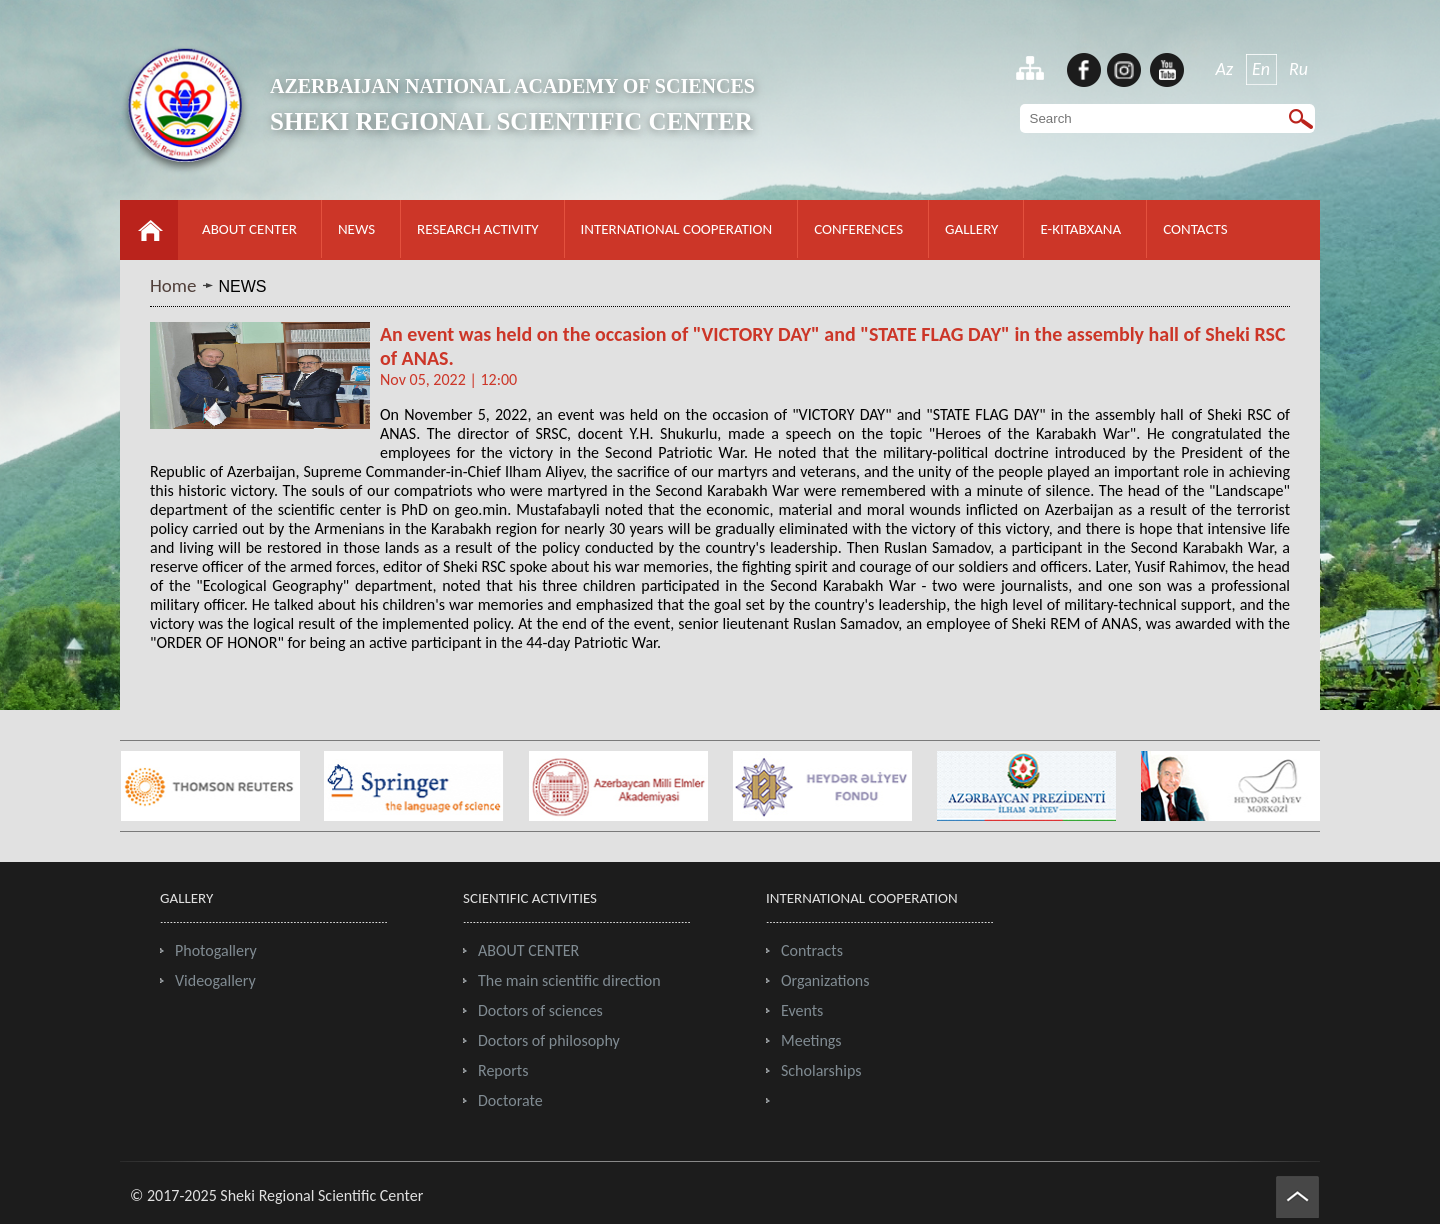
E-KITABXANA (1080, 229)
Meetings (811, 1040)
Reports (503, 1070)
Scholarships (821, 1070)
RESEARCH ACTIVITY (477, 229)
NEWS (356, 229)
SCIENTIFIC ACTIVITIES (530, 898)
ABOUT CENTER (249, 229)
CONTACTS (1195, 229)
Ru (1298, 69)
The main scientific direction (569, 980)
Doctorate (510, 1100)
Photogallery (216, 950)
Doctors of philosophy (549, 1040)
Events (802, 1010)
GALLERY (971, 229)
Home (173, 285)
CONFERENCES (858, 229)
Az (1225, 69)
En (1261, 69)
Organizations (825, 980)
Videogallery (215, 980)
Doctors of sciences (540, 1010)
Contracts (812, 950)
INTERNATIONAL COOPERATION (677, 229)
